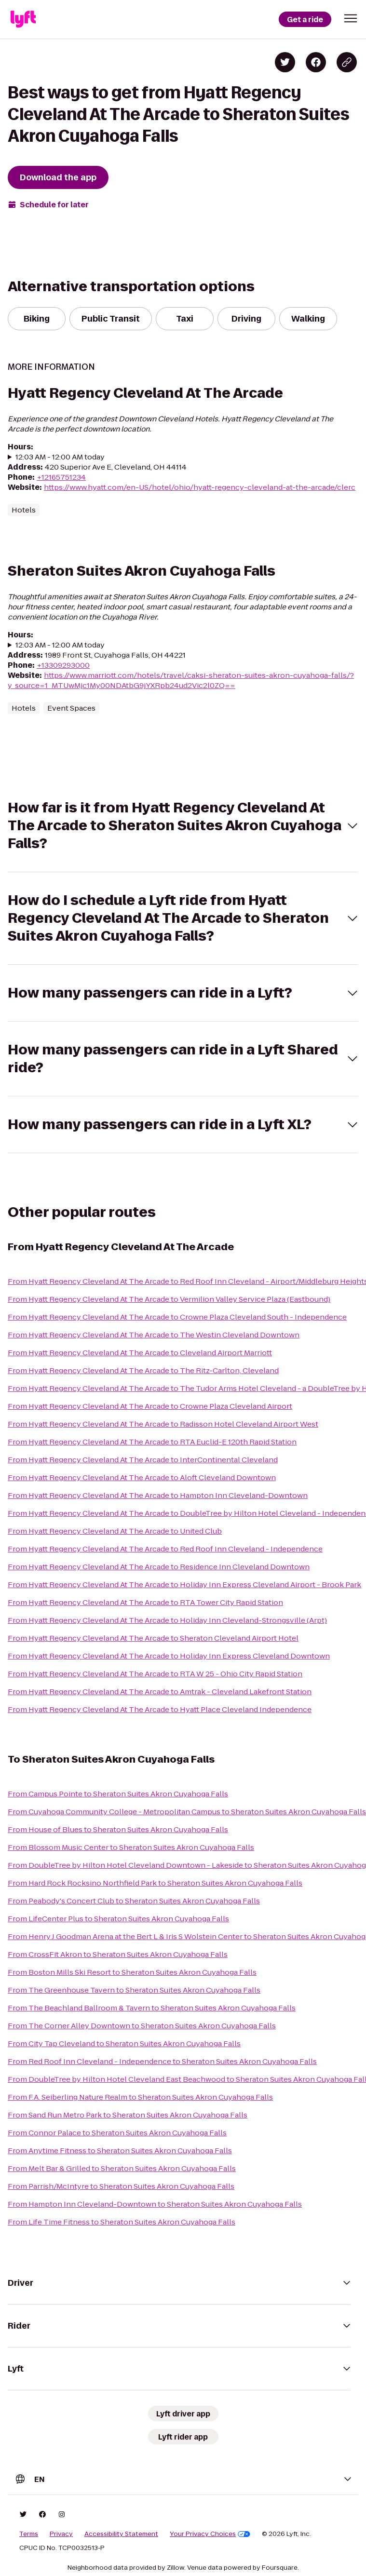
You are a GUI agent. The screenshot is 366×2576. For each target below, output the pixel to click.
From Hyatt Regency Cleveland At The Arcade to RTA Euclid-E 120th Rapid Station (152, 1442)
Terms (28, 2534)
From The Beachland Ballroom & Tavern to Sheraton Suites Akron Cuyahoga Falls (152, 2008)
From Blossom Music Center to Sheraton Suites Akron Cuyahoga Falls (131, 1847)
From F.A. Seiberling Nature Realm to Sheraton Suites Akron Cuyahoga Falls (140, 2097)
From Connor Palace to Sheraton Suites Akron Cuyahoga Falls (117, 2133)
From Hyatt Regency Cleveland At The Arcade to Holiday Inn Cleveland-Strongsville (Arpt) (167, 1620)
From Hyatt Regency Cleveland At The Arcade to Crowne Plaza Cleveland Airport (150, 1406)
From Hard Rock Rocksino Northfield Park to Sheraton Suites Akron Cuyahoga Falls (155, 1883)
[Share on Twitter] (285, 62)
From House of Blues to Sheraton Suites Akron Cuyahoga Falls (118, 1829)
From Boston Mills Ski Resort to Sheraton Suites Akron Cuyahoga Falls (132, 1972)
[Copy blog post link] (346, 62)
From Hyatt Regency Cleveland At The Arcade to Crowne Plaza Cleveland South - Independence (177, 1317)
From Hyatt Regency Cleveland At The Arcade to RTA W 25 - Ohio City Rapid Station (155, 1674)
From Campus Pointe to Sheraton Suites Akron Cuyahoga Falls (118, 1794)
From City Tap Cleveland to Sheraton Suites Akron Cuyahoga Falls (124, 2043)
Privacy (61, 2534)
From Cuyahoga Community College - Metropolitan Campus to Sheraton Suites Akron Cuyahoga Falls (187, 1812)
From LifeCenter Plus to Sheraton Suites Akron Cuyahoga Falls (118, 1919)
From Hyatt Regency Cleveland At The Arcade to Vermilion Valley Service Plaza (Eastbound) (169, 1299)
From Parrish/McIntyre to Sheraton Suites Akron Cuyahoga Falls (121, 2186)
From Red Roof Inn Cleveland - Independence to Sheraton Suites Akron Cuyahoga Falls (162, 2061)
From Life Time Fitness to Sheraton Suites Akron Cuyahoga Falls (121, 2222)
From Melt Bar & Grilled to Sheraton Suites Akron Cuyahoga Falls (122, 2168)
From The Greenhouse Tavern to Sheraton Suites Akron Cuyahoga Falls (134, 1990)
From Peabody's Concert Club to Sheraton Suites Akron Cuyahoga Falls (134, 1901)
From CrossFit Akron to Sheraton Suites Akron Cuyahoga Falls (118, 1954)
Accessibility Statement (121, 2534)
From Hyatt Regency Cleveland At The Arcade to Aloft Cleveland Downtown (142, 1477)
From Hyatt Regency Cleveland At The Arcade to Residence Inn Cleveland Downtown (159, 1567)
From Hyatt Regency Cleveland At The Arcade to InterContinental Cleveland (143, 1460)
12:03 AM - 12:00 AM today (60, 457)
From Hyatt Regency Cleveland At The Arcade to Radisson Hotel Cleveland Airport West (163, 1424)
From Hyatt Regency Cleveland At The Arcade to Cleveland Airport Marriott (140, 1353)
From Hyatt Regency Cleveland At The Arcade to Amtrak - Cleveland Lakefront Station (160, 1691)
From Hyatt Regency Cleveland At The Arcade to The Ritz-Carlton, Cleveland (143, 1370)
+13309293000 (63, 665)
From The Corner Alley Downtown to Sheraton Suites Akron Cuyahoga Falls (142, 2026)
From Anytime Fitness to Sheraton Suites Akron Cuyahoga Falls (120, 2150)
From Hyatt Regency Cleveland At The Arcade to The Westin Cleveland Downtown (153, 1335)
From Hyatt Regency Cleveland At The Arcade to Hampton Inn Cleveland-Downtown (158, 1495)
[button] (350, 18)
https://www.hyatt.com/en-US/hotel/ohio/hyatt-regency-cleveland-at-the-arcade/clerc (199, 487)
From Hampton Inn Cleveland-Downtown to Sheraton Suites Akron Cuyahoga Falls (155, 2204)
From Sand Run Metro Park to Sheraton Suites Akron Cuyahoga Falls (127, 2115)
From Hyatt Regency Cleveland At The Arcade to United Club (115, 1531)
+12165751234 (61, 477)
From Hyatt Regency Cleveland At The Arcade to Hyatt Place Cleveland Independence (160, 1709)
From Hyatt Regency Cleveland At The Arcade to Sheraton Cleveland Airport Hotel (153, 1638)
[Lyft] (23, 19)
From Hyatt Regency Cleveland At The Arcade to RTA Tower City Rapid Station (145, 1602)
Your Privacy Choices (210, 2534)
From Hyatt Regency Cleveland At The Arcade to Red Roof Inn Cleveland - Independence (165, 1549)
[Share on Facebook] (315, 62)
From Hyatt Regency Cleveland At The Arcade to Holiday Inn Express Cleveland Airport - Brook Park (184, 1584)
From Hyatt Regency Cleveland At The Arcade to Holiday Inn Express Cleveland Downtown (169, 1656)
